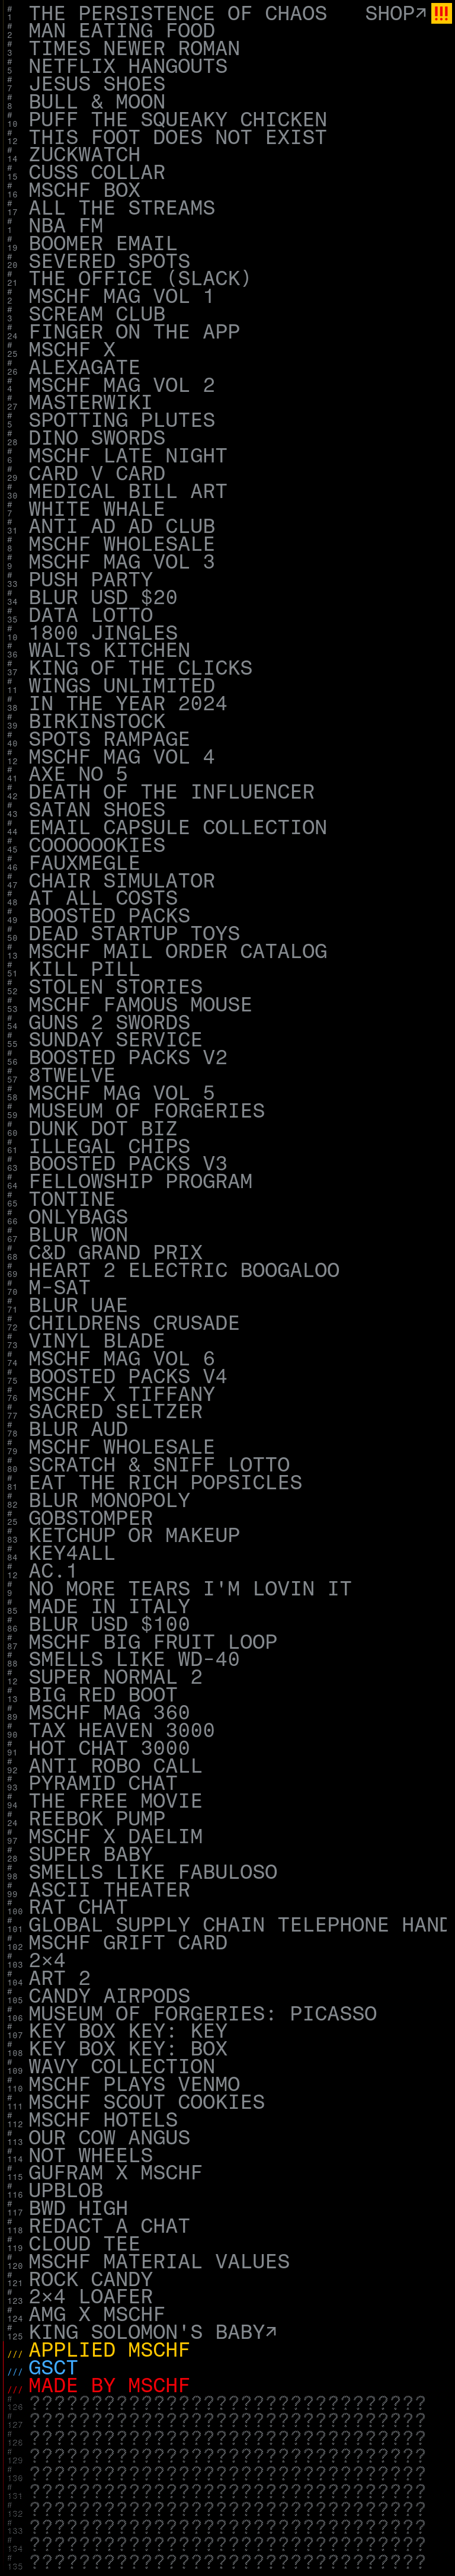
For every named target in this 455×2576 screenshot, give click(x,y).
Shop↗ (396, 14)
